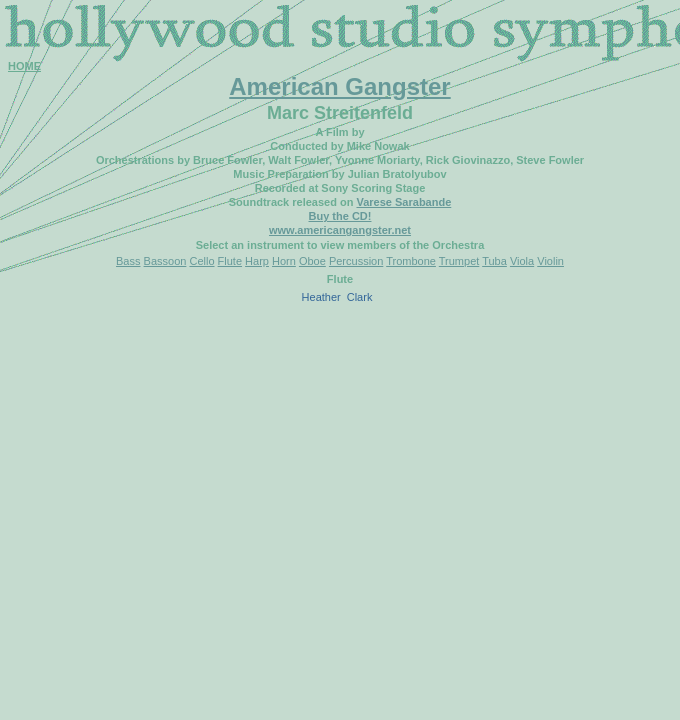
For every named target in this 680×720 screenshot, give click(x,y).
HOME (24, 66)
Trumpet (459, 261)
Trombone (411, 261)
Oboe (312, 261)
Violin (550, 261)
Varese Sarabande (403, 202)
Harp (257, 261)
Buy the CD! (340, 216)
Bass (128, 261)
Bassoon (165, 261)
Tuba (494, 261)
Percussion (356, 261)
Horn (284, 261)
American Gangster (339, 86)
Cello (201, 261)
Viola (522, 261)
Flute (230, 261)
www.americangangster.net (340, 230)
